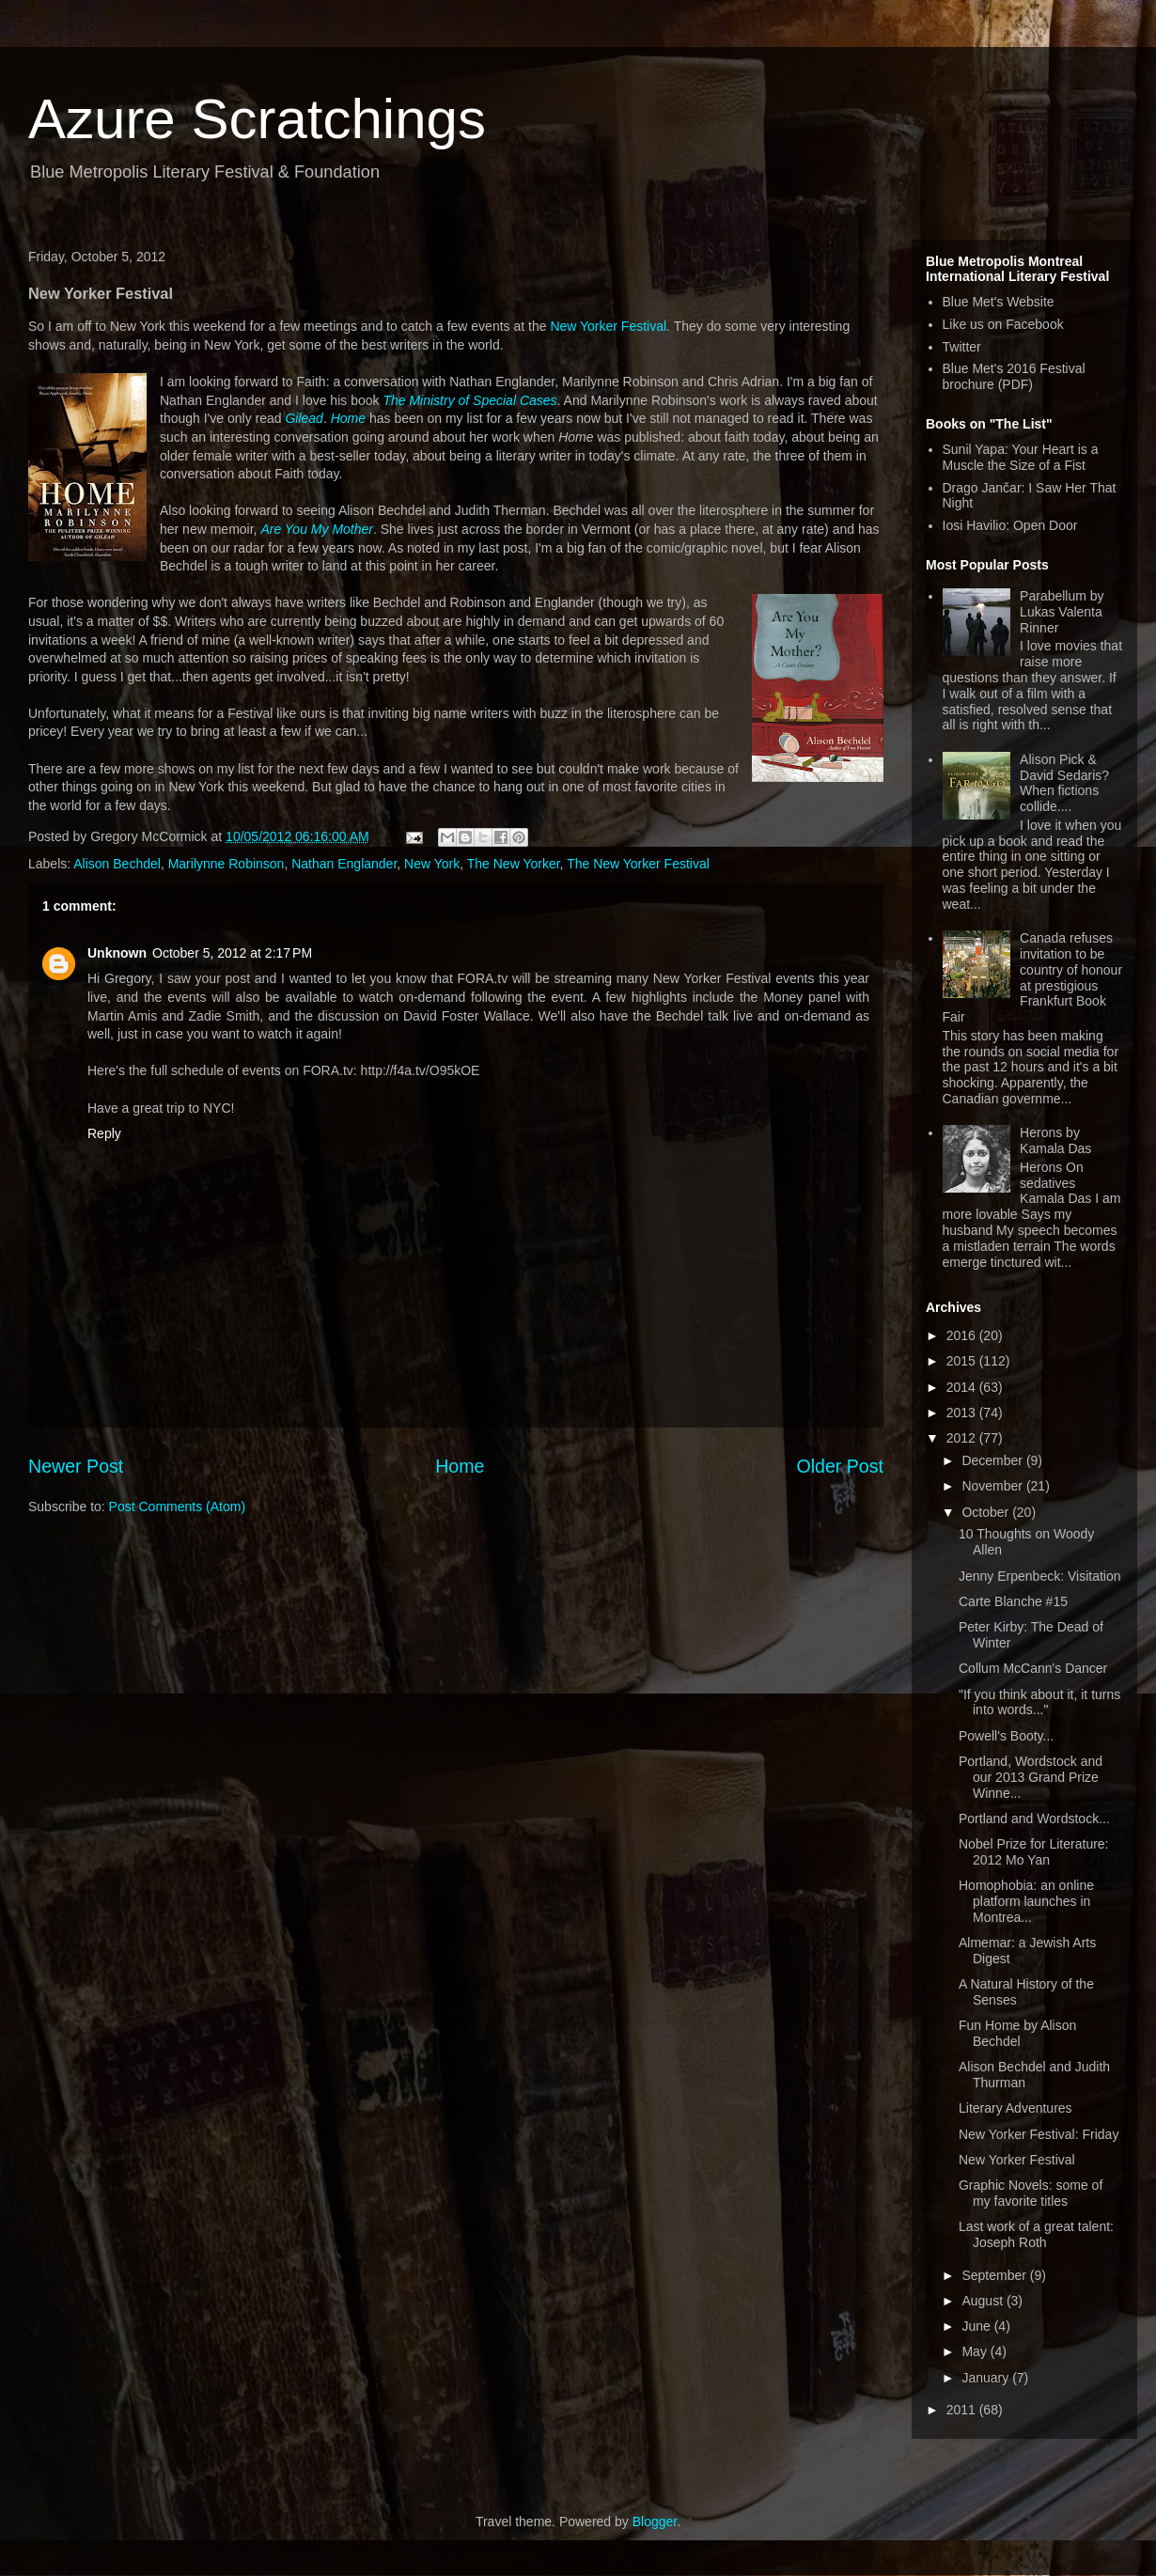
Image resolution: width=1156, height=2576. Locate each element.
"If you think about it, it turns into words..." (1039, 1702)
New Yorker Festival (608, 326)
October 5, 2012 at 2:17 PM (232, 952)
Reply (104, 1133)
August (983, 2300)
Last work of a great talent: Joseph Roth (1036, 2234)
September (995, 2275)
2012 (962, 1437)
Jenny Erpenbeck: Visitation (1040, 1576)
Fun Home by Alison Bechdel (1017, 2033)
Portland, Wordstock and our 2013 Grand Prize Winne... (1030, 1777)
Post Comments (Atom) (177, 1506)
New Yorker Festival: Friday (1038, 2134)
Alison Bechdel (117, 863)
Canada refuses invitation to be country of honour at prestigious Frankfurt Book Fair (1033, 977)
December (993, 1460)
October (986, 1512)
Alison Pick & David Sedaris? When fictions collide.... (1064, 783)
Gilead (303, 418)
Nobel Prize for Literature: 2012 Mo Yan (1034, 1851)
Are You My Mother (316, 529)
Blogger (655, 2521)
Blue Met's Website (998, 301)
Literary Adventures (1015, 2107)
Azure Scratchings (257, 118)
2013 (962, 1412)
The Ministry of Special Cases (469, 400)
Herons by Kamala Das (1055, 1140)
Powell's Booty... (1006, 1735)
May (975, 2351)
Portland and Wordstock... (1034, 1818)
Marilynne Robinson (226, 863)
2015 (962, 1360)
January (986, 2377)
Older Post (839, 1466)
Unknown (117, 952)
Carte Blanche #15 (1013, 1601)
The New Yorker (513, 863)
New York (432, 863)
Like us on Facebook (1003, 324)
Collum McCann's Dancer (1033, 1668)
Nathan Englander (344, 863)
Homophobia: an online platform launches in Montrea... (1026, 1901)
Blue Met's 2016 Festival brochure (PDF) (1014, 376)
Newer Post (75, 1466)
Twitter (962, 346)
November (993, 1485)
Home (348, 418)
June (977, 2326)
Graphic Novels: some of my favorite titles (1030, 2193)
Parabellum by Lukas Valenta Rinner (1062, 611)
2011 (962, 2409)
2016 (962, 1335)
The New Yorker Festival (638, 863)
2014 (962, 1387)
